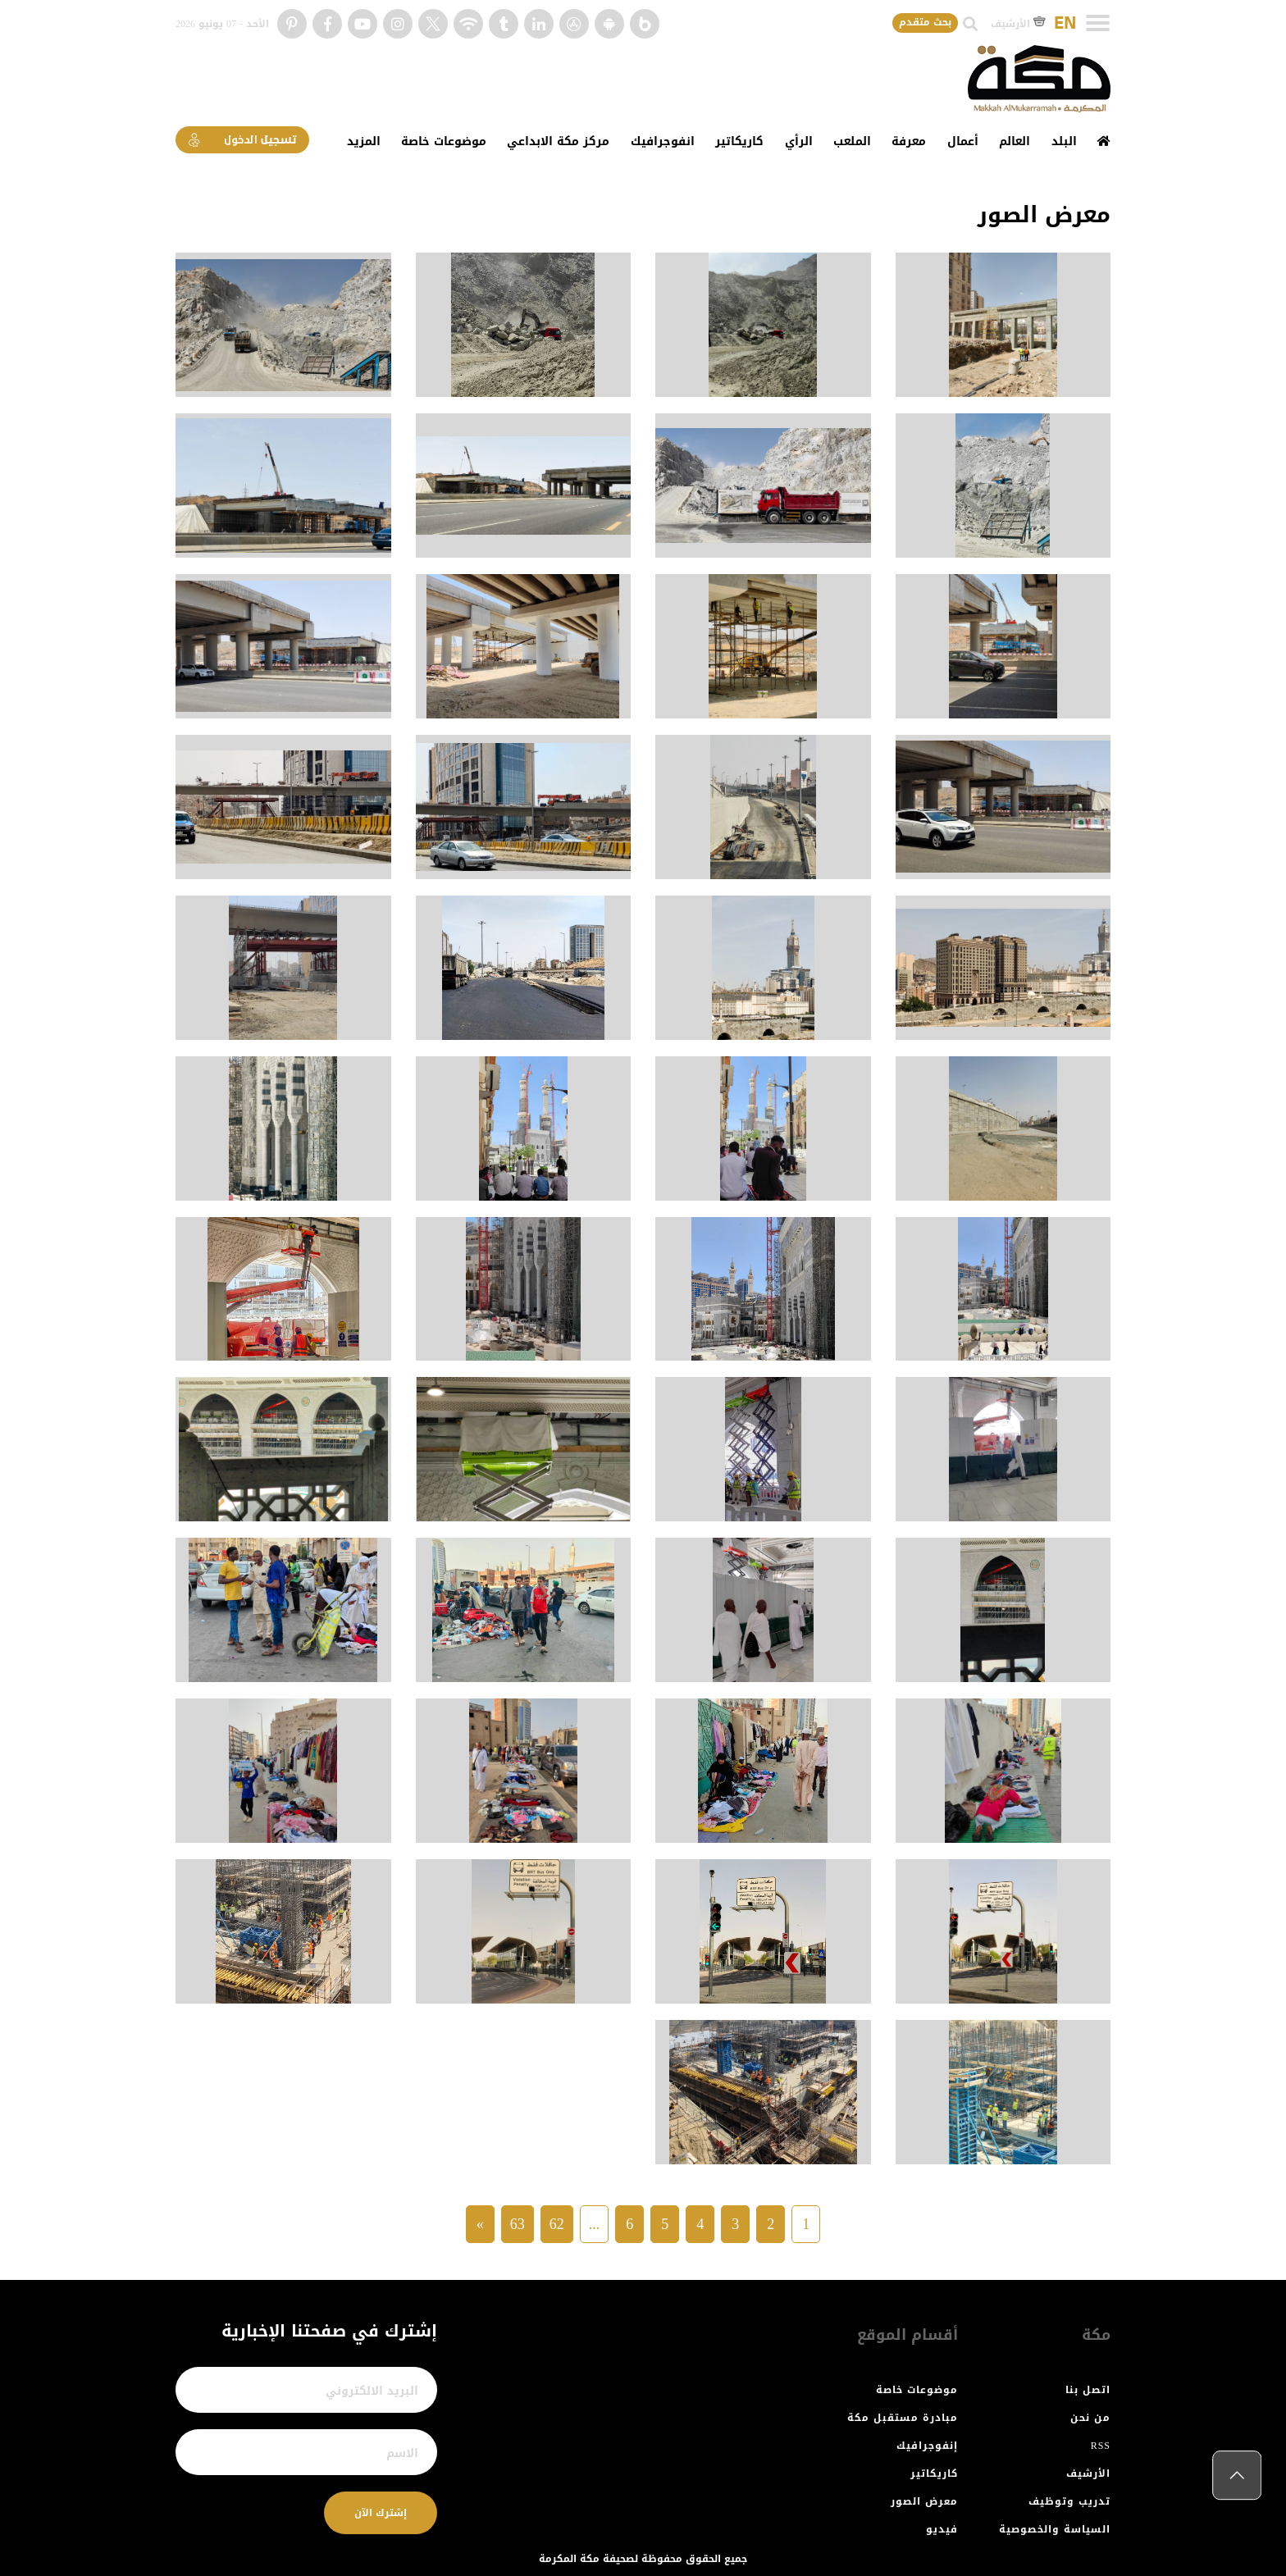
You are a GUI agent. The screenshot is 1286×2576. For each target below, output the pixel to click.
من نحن (1090, 2418)
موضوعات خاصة (443, 141)
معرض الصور (924, 2501)
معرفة (909, 141)
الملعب (852, 141)
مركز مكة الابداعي (558, 141)
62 (557, 2224)
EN (1065, 23)
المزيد (364, 141)
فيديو (942, 2529)
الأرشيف (1018, 24)
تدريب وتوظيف (1069, 2501)
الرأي (799, 141)
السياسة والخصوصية (1054, 2529)
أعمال (962, 141)
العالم (1014, 141)
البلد (1064, 141)
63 (517, 2224)
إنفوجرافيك (927, 2446)
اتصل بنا (1087, 2390)
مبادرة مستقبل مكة (902, 2418)
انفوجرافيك (663, 141)
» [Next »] (480, 2224)
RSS (1100, 2446)
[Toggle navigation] (1098, 23)
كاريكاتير (739, 141)
